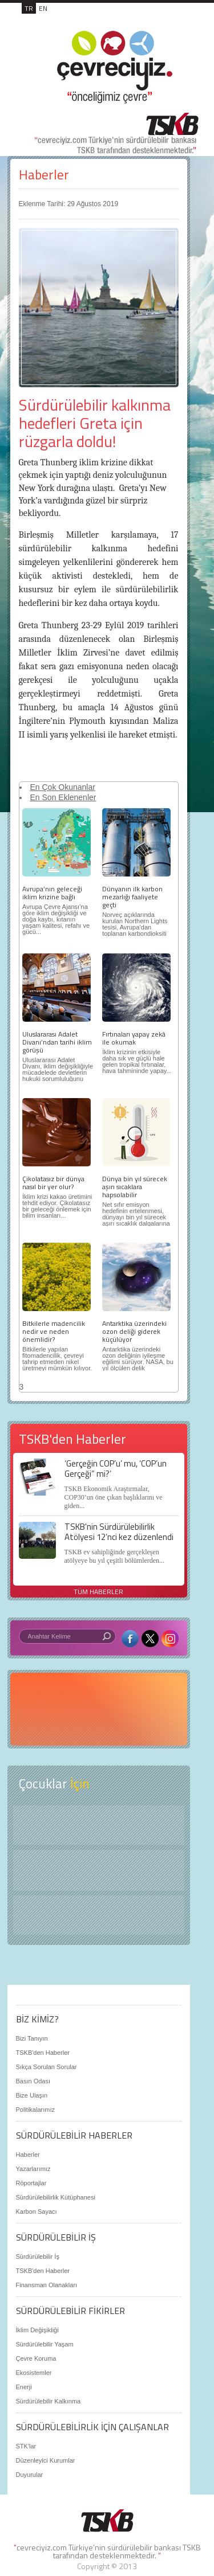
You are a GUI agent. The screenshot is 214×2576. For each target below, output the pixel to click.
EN (43, 8)
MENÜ (175, 20)
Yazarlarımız (33, 2168)
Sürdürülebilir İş (37, 2256)
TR (29, 8)
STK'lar (26, 2446)
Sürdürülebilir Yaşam (45, 2344)
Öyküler (98, 1870)
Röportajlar (31, 2183)
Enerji (24, 2386)
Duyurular (29, 2474)
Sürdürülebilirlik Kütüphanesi (55, 2197)
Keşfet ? (98, 1825)
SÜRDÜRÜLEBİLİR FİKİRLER (70, 2310)
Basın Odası (33, 2081)
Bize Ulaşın (32, 2095)
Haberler (44, 175)
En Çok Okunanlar (62, 787)
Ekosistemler (34, 2372)
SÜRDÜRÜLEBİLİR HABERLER (74, 2135)
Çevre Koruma (36, 2358)
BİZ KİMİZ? (37, 2019)
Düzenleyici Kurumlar (45, 2460)
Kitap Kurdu (98, 1915)
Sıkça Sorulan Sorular (46, 2066)
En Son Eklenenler (63, 797)
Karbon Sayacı (36, 2211)
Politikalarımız (35, 2109)
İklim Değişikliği (37, 2330)
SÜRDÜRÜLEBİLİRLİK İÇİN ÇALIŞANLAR (92, 2427)
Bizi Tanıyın (32, 2038)
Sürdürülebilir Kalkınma (48, 2401)
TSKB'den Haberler (43, 2052)
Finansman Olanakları (47, 2285)
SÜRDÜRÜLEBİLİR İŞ (56, 2237)
